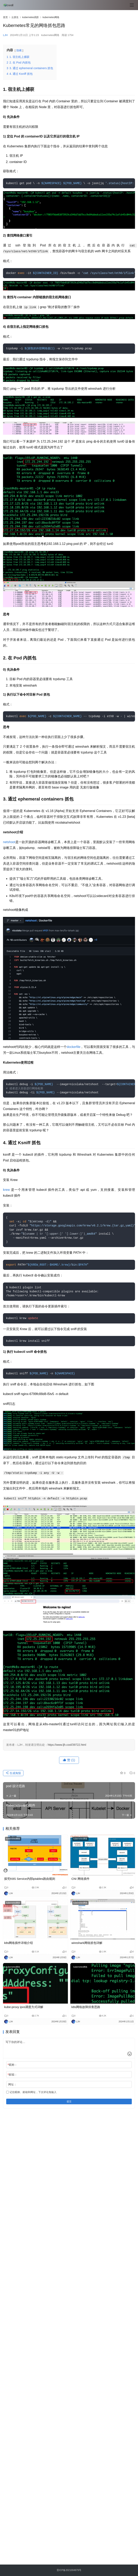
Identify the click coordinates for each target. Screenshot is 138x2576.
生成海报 (13, 1773)
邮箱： (12, 2074)
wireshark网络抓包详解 (87, 1943)
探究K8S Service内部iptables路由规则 (29, 1878)
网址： (12, 2084)
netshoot (9, 842)
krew (6, 1189)
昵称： (12, 2064)
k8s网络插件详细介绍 (18, 1943)
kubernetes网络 (50, 35)
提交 (69, 2101)
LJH (5, 35)
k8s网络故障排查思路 (86, 2007)
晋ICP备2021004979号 (69, 2570)
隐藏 (19, 50)
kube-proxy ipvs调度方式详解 (23, 2007)
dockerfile (73, 1047)
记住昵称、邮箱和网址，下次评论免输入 (31, 2092)
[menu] (132, 5)
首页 (5, 17)
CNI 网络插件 (81, 1878)
